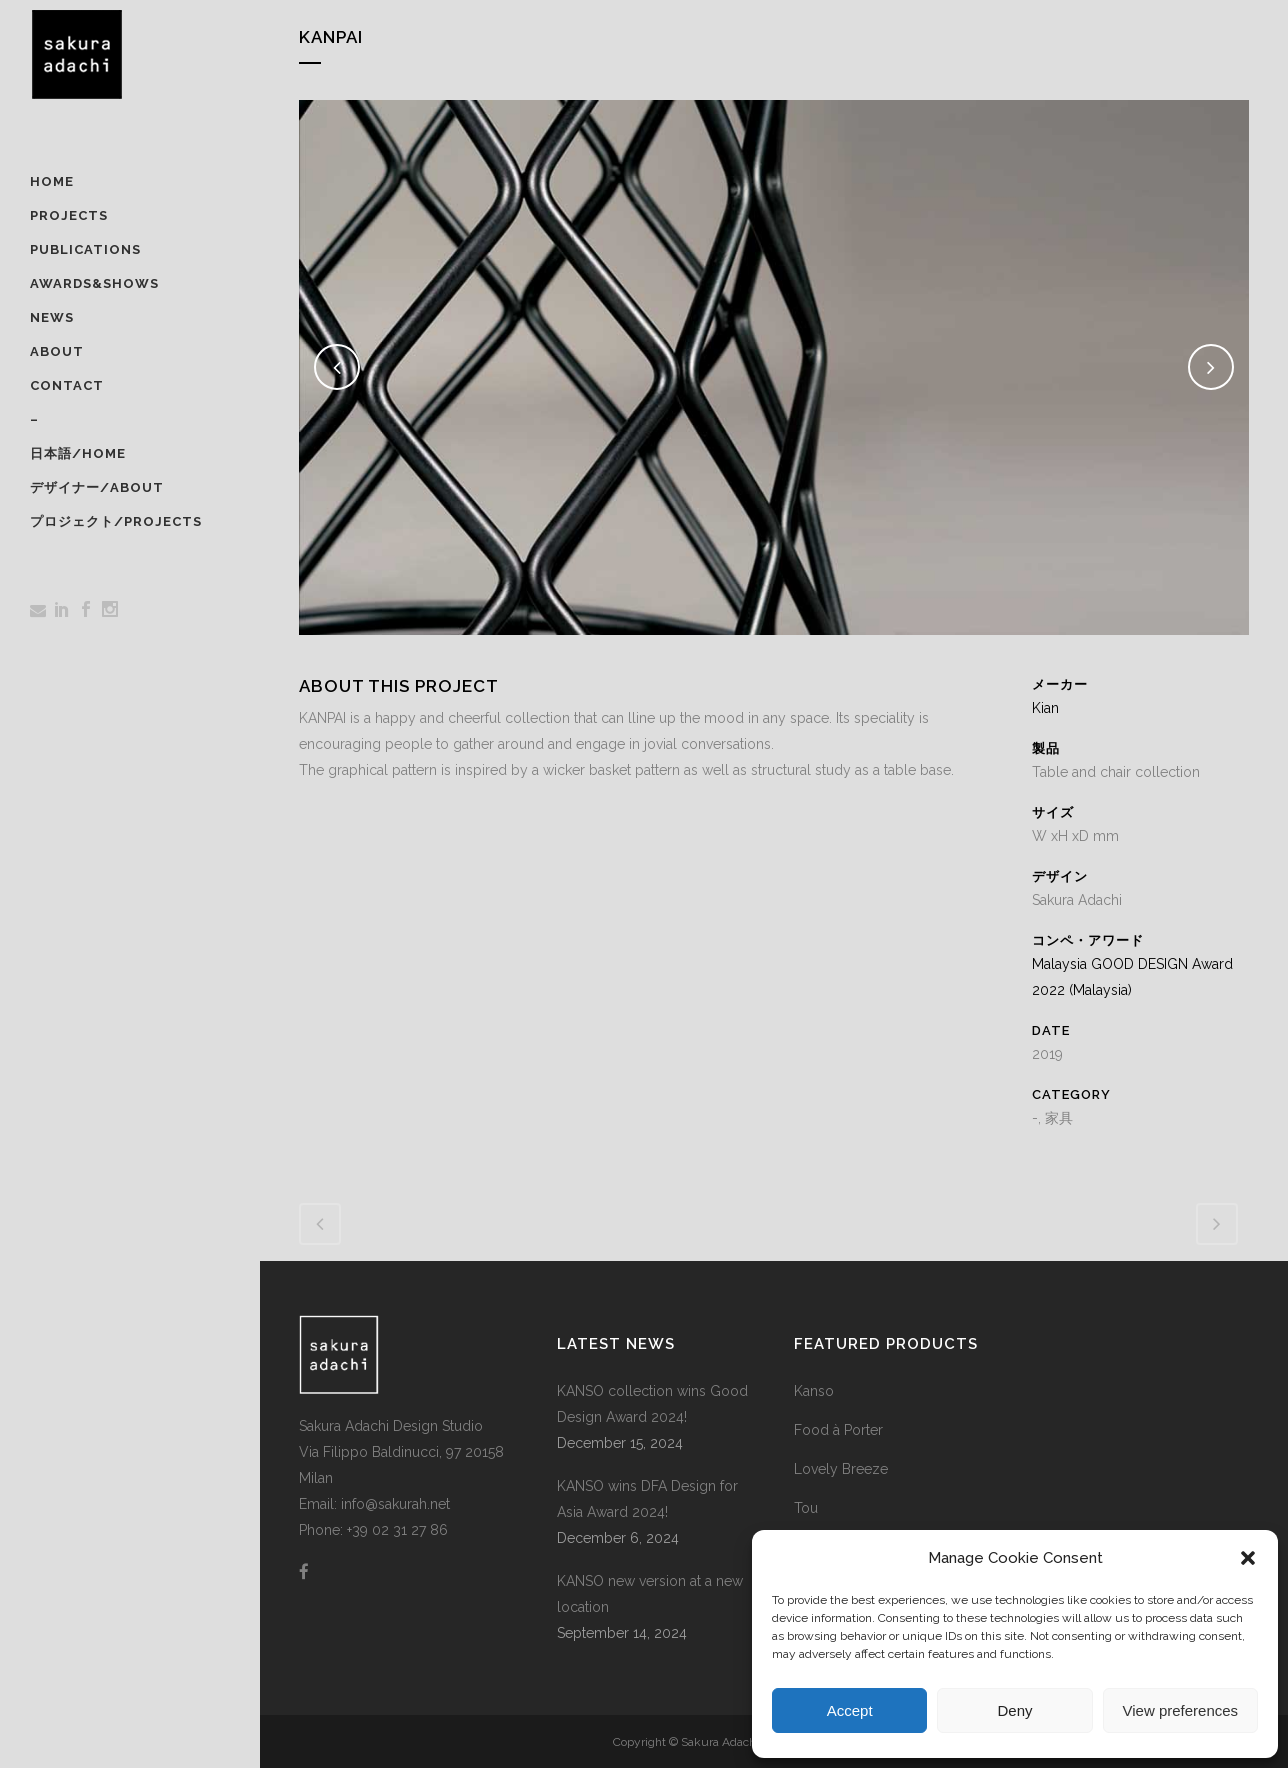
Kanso (814, 1391)
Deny (1014, 1710)
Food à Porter (838, 1430)
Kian (1045, 708)
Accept (850, 1710)
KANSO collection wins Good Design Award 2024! (652, 1404)
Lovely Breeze (841, 1469)
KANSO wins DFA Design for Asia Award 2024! (647, 1499)
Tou (806, 1508)
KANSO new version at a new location (650, 1594)
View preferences (1181, 1710)
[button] (1248, 1558)
